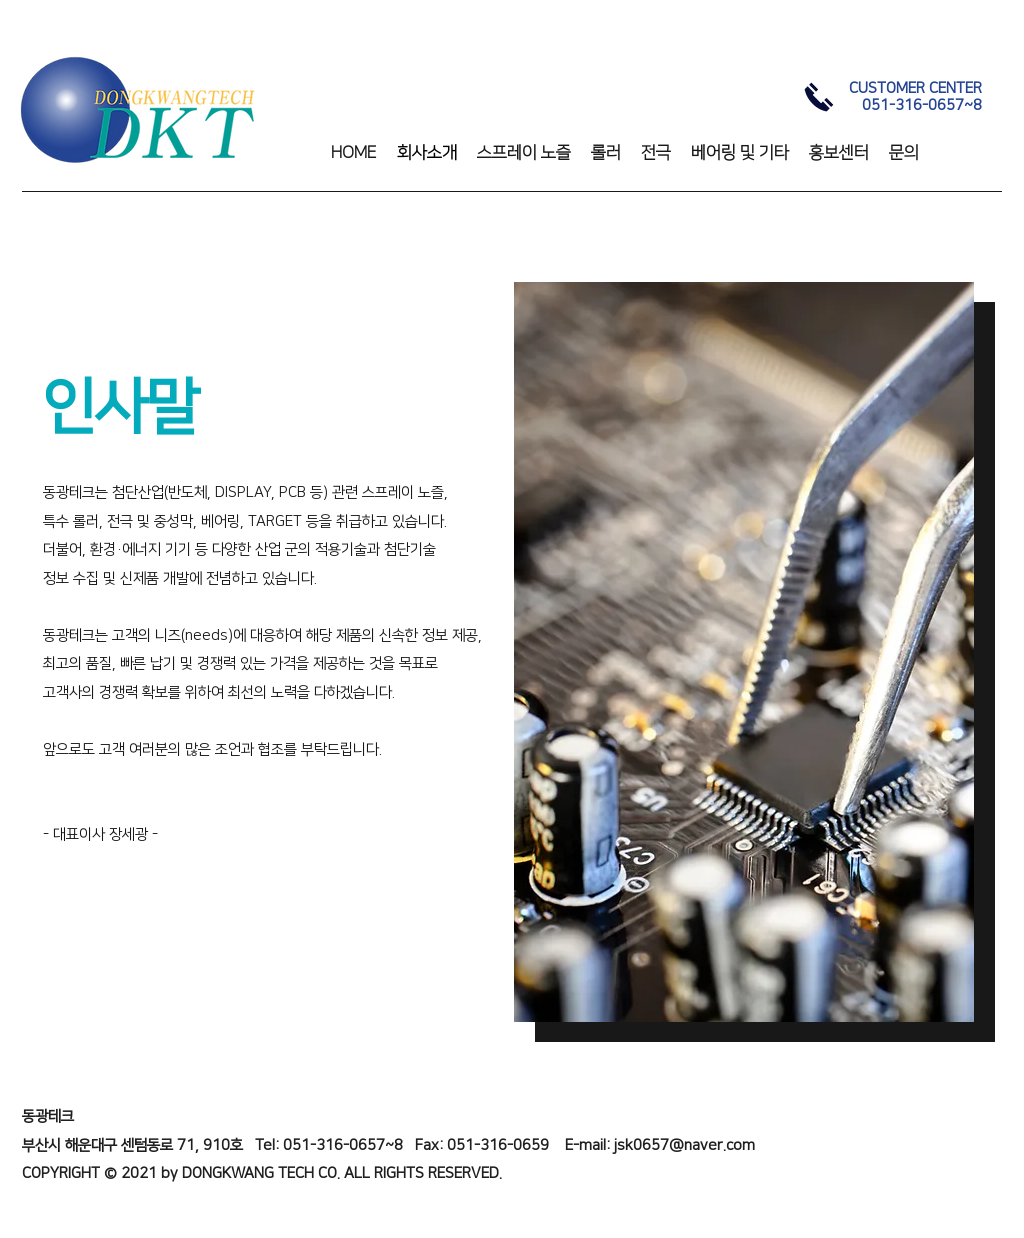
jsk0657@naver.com (684, 1145)
